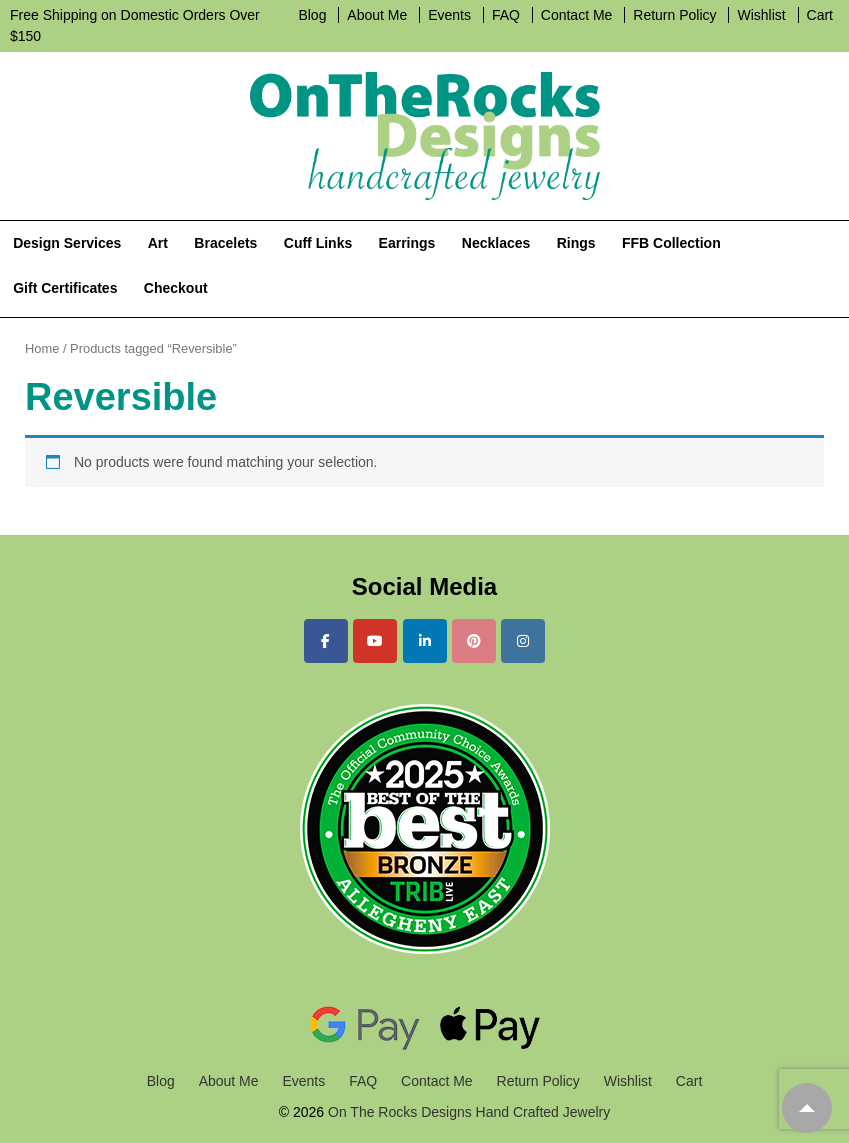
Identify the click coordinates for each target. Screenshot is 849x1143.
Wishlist (761, 15)
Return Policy (674, 15)
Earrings (407, 243)
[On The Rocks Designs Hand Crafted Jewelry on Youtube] (375, 641)
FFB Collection (671, 243)
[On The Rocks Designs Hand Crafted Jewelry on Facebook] (326, 641)
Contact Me (577, 15)
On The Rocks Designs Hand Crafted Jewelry (467, 1112)
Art (158, 243)
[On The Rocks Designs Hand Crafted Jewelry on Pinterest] (474, 641)
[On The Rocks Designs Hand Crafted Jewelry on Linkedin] (425, 641)
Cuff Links (318, 243)
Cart (820, 15)
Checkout (176, 288)
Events (449, 15)
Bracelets (225, 243)
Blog (312, 15)
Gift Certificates (65, 288)
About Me (377, 15)
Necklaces (496, 243)
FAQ (506, 15)
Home (42, 348)
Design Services (67, 243)
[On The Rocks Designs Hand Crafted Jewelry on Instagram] (523, 641)
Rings (576, 243)
